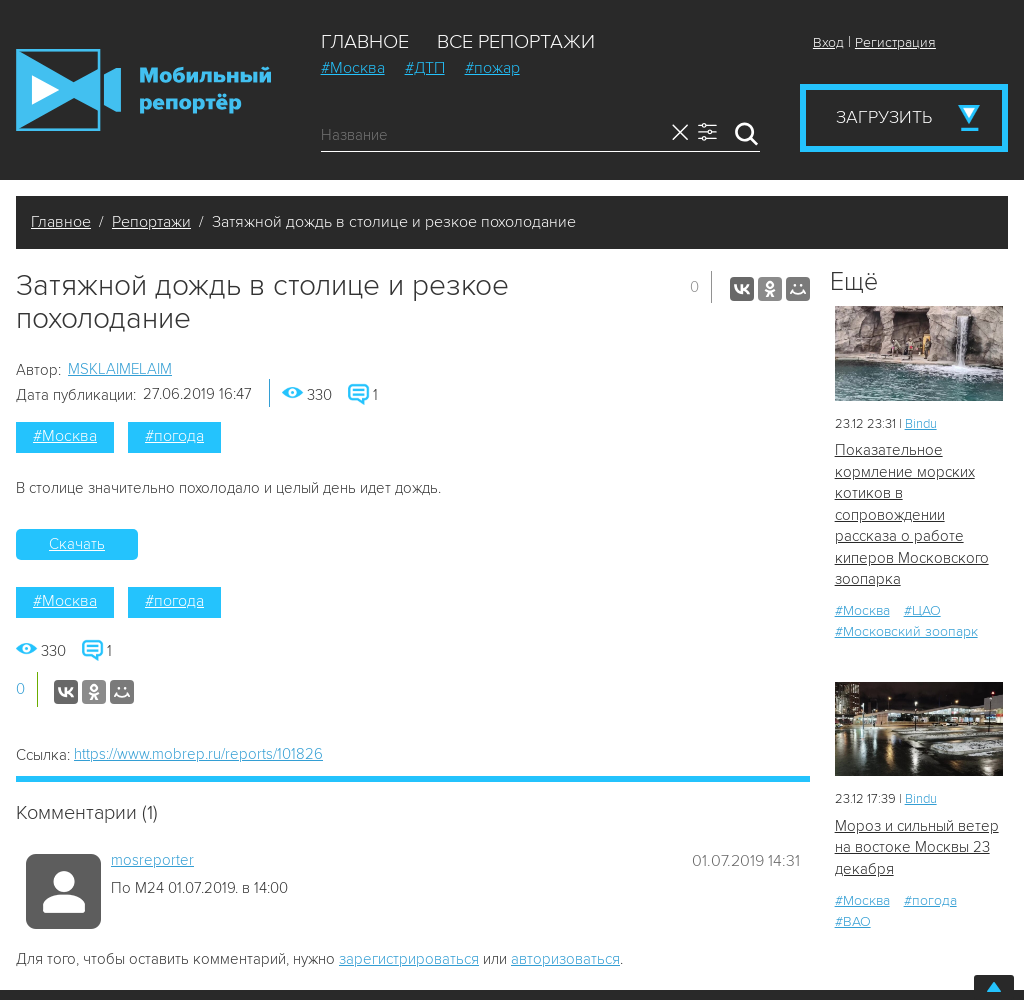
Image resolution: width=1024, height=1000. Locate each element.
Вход (828, 42)
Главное (365, 42)
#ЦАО (922, 610)
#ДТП (425, 68)
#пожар (492, 68)
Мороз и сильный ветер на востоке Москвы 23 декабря (917, 847)
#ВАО (853, 921)
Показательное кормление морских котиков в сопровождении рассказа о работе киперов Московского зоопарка (912, 514)
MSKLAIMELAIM (120, 369)
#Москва (353, 68)
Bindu (921, 424)
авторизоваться (565, 959)
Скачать (77, 544)
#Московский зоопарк (906, 631)
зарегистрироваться (409, 959)
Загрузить (884, 117)
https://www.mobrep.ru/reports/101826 (198, 754)
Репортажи (151, 222)
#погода (174, 436)
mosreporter (152, 860)
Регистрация (895, 42)
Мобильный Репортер (143, 90)
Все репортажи (516, 42)
